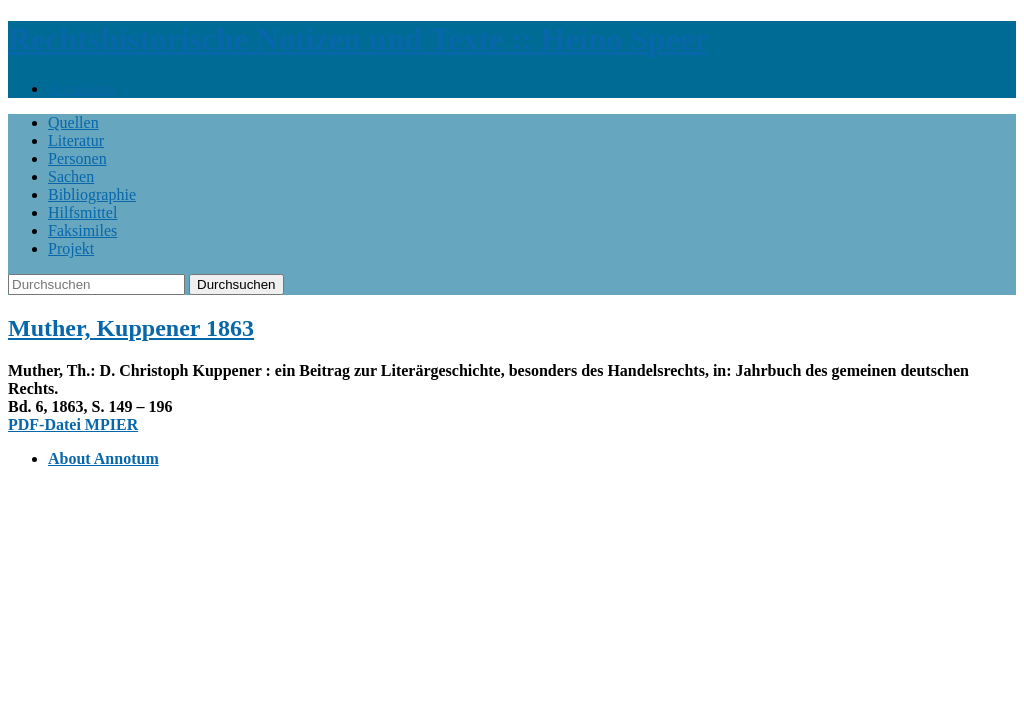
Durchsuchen (236, 284)
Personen (77, 158)
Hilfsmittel (82, 212)
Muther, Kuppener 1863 (131, 328)
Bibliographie (92, 194)
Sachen (71, 176)
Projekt (71, 248)
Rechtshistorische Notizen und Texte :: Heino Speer (358, 39)
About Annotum (103, 458)
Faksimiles (82, 230)
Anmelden (81, 88)
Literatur (76, 140)
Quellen (73, 122)
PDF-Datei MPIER (73, 424)
